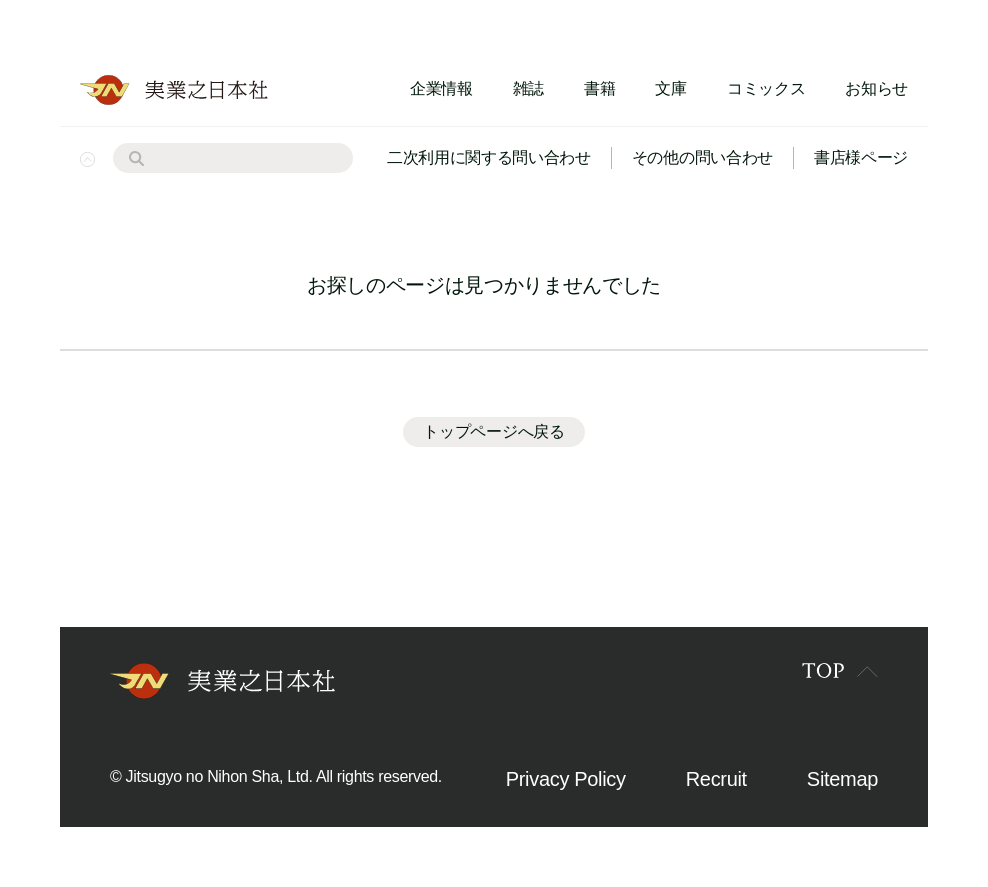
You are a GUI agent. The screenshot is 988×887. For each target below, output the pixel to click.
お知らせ (876, 88)
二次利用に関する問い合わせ (489, 157)
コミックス (766, 88)
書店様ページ (861, 157)
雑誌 (528, 88)
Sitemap (842, 779)
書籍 (599, 88)
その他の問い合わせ (702, 157)
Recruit (716, 779)
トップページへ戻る (493, 431)
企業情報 (441, 88)
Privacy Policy (566, 779)
